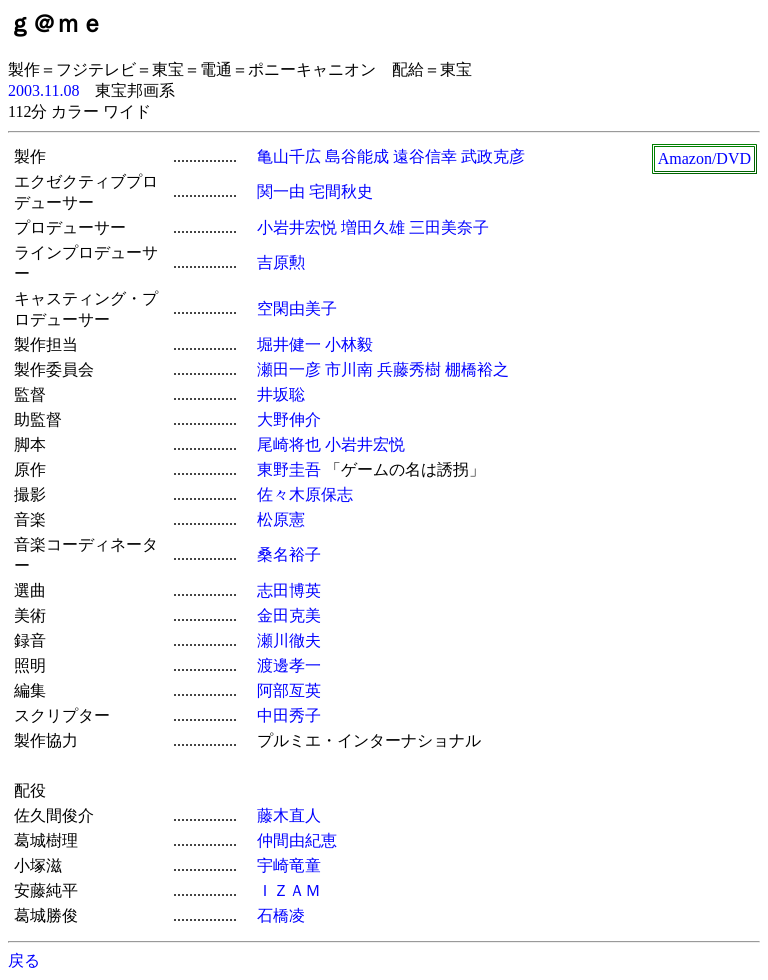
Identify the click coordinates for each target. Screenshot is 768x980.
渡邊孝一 (289, 665)
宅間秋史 (341, 191)
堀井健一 (289, 344)
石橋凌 (281, 915)
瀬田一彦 (289, 369)
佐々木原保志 (305, 494)
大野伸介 (289, 419)
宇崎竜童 (289, 865)
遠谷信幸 (425, 156)
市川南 (349, 369)
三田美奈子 (449, 227)
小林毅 (349, 344)
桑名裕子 (289, 554)
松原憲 (281, 519)
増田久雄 (373, 227)
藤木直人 (289, 815)
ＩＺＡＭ (289, 890)
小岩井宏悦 (297, 227)
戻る (24, 960)
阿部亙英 (289, 690)
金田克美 (289, 615)
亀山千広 (289, 156)
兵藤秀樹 (409, 369)
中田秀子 (289, 715)
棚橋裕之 (477, 369)
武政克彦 (493, 156)
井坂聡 (281, 394)
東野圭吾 (289, 469)
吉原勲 (281, 262)
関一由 (281, 191)
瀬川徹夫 (289, 640)
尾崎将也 (289, 444)
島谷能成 (357, 156)
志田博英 (289, 590)
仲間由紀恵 (297, 840)
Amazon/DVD (704, 158)
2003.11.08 (43, 90)
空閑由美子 (297, 308)
